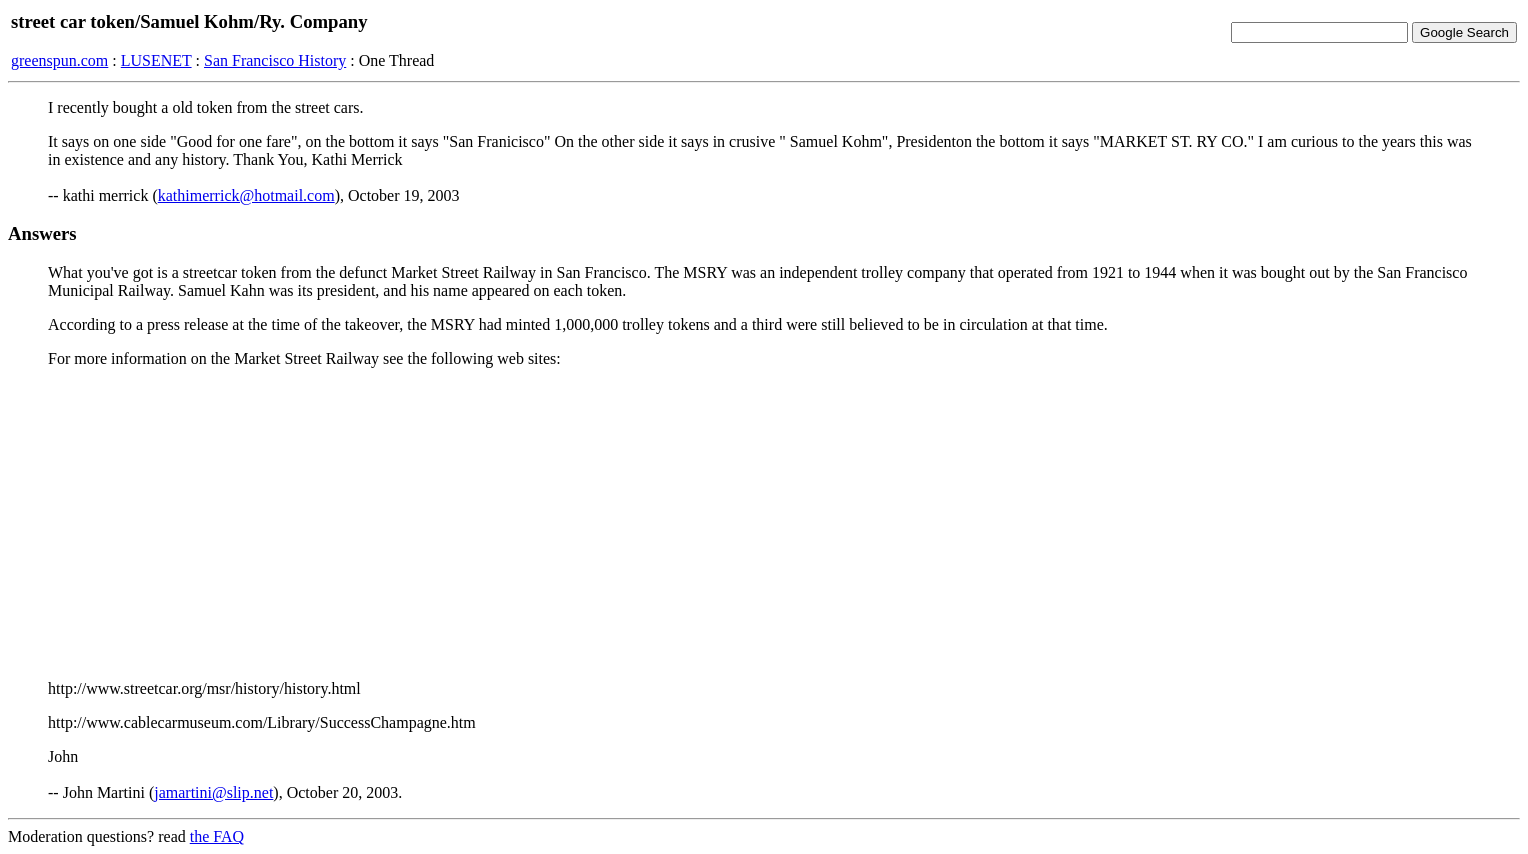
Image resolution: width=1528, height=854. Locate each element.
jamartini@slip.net (213, 792)
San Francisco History (275, 60)
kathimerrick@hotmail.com (246, 195)
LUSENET (156, 60)
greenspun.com (59, 60)
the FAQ (217, 836)
